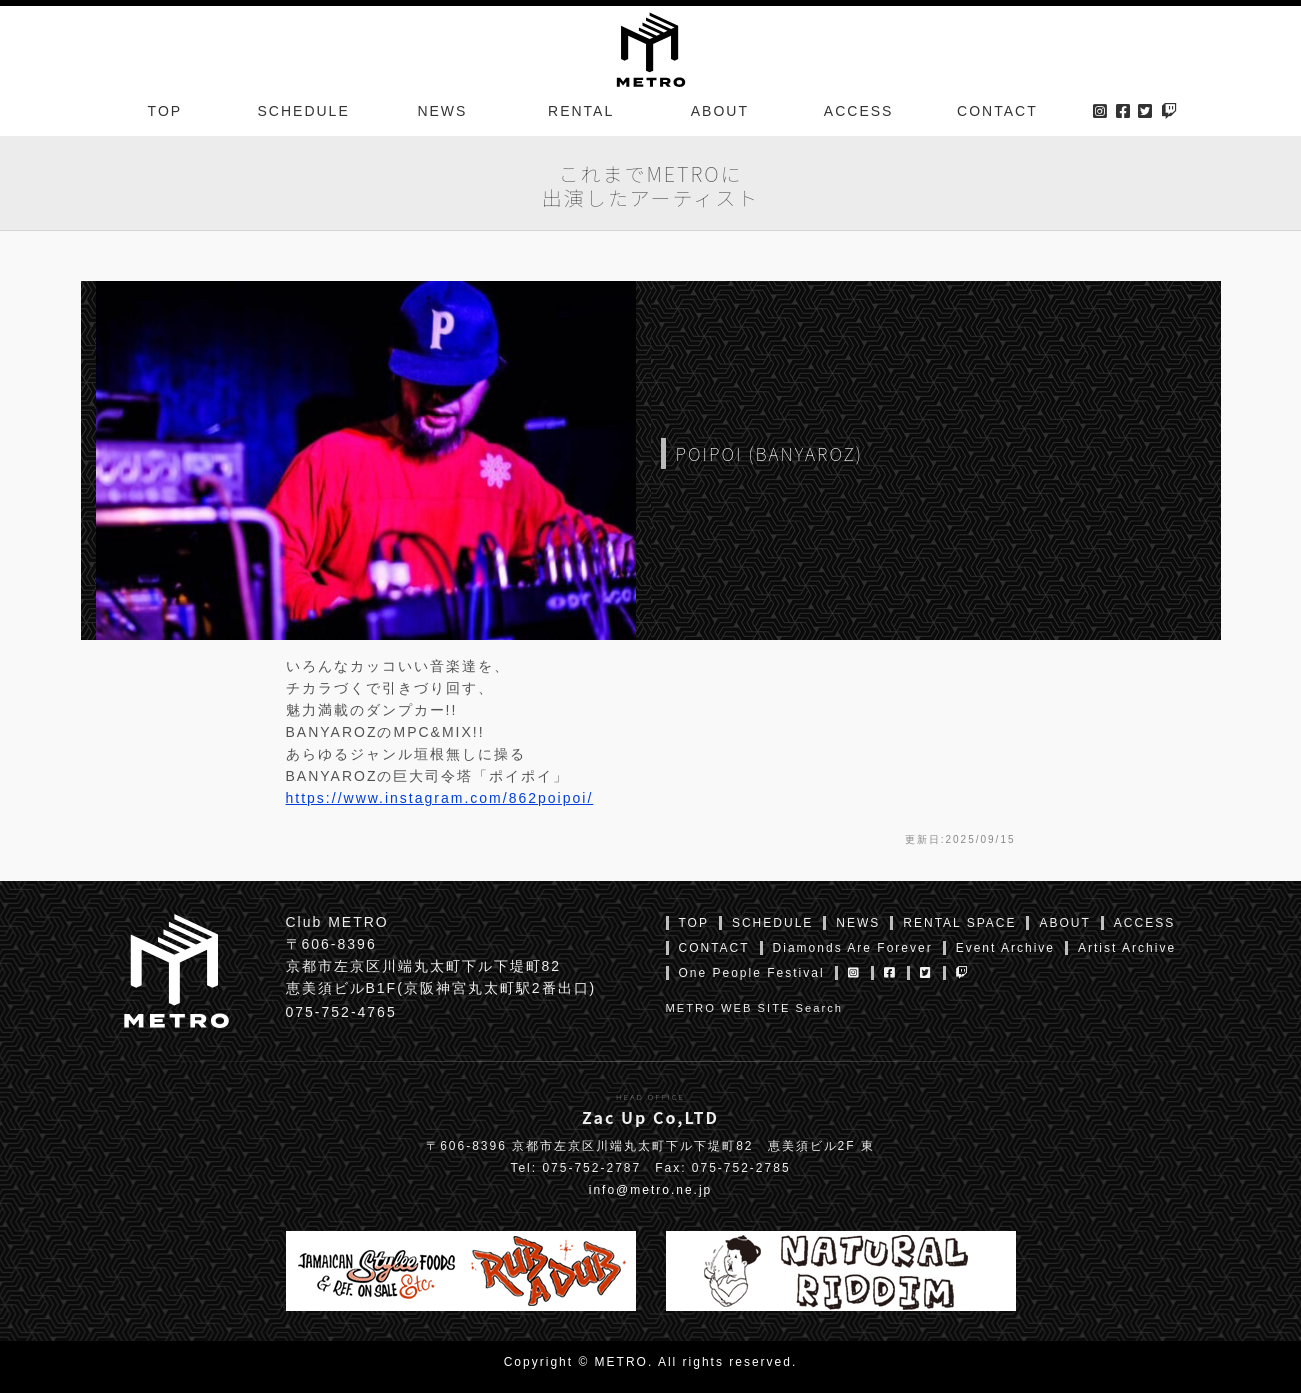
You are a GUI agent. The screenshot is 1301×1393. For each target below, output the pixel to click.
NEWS (442, 114)
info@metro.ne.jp (651, 1190)
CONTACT (997, 114)
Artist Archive (1127, 948)
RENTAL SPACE (959, 923)
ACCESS (859, 114)
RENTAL (581, 114)
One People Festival (752, 973)
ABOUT (720, 114)
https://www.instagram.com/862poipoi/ (440, 798)
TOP (165, 114)
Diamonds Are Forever (853, 948)
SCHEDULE (304, 114)
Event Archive (1005, 948)
